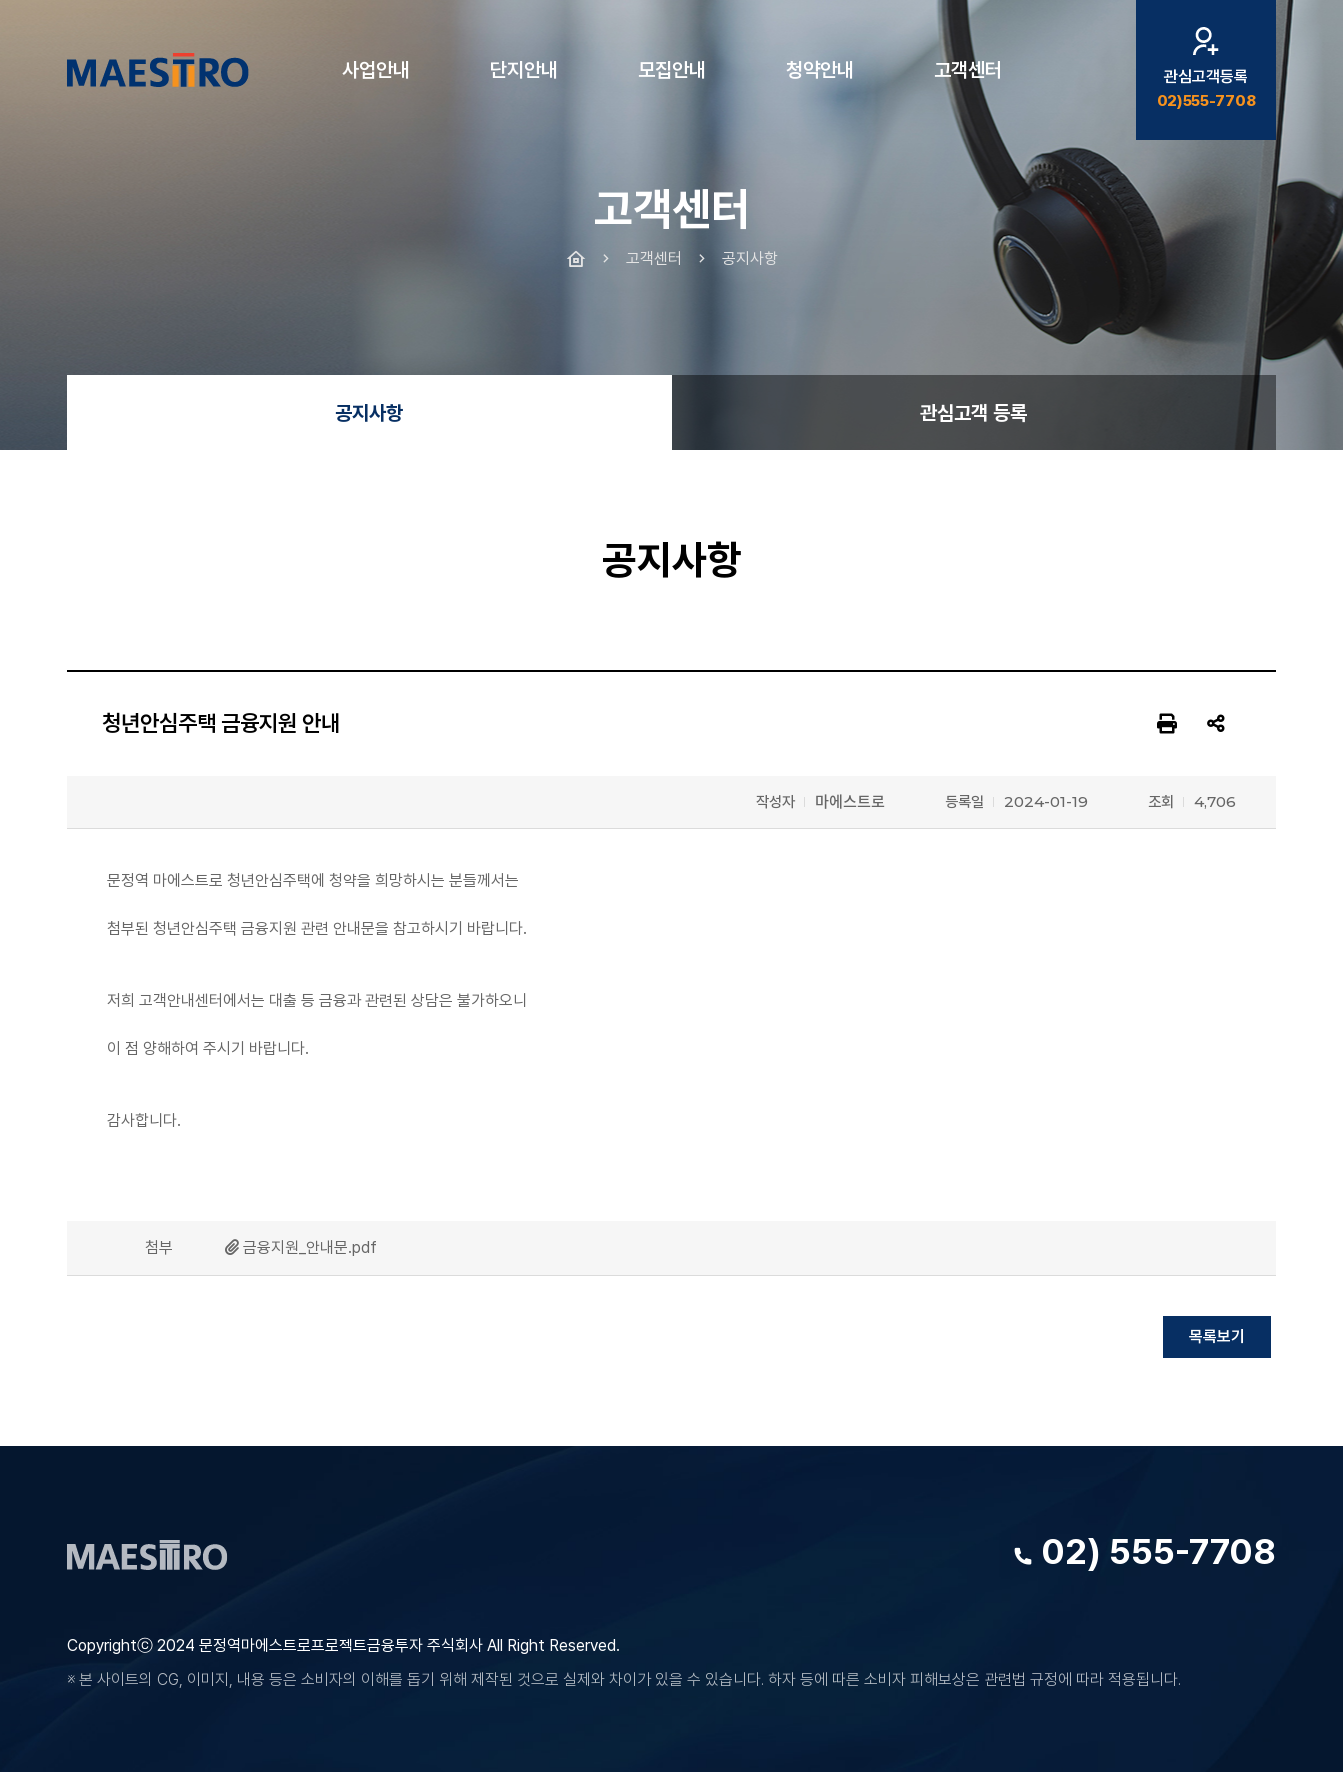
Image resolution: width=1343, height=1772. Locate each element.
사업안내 (376, 70)
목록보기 (1217, 1336)
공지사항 (369, 413)
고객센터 (968, 70)
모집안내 (672, 70)
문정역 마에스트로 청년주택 (158, 70)
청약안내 (820, 70)
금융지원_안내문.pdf (310, 1247)
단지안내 (524, 70)
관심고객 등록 (973, 413)
